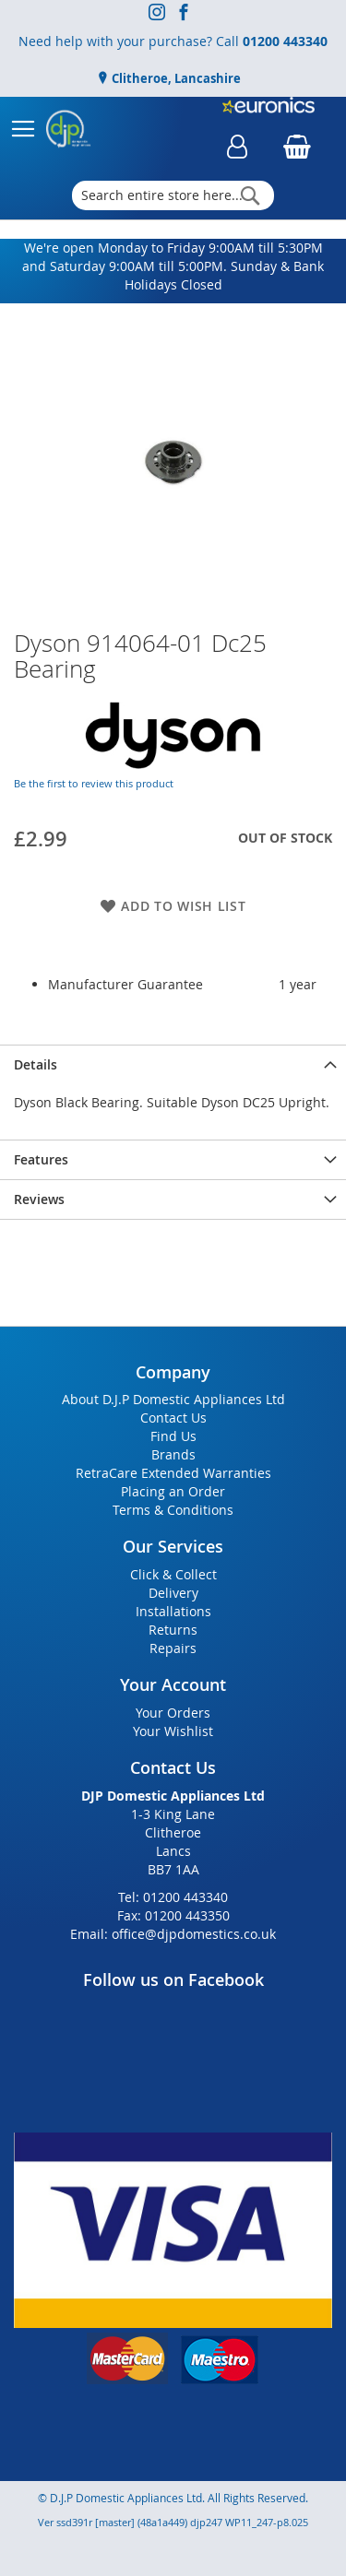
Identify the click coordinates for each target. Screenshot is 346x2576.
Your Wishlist (173, 1731)
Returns (173, 1629)
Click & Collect (173, 1574)
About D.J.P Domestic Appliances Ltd (173, 1399)
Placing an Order (173, 1491)
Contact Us (173, 1417)
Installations (173, 1611)
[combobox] (173, 195)
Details (35, 1064)
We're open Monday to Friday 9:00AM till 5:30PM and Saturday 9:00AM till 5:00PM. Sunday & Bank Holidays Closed (173, 266)
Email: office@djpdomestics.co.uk (173, 1934)
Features (41, 1159)
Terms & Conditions (173, 1509)
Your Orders (173, 1712)
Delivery (173, 1592)
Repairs (173, 1648)
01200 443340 (285, 41)
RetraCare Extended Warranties (173, 1473)
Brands (173, 1454)
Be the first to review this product (93, 783)
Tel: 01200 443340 (173, 1897)
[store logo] (68, 129)
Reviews (39, 1199)
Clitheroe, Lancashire (175, 78)
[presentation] (173, 1064)
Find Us (173, 1436)
